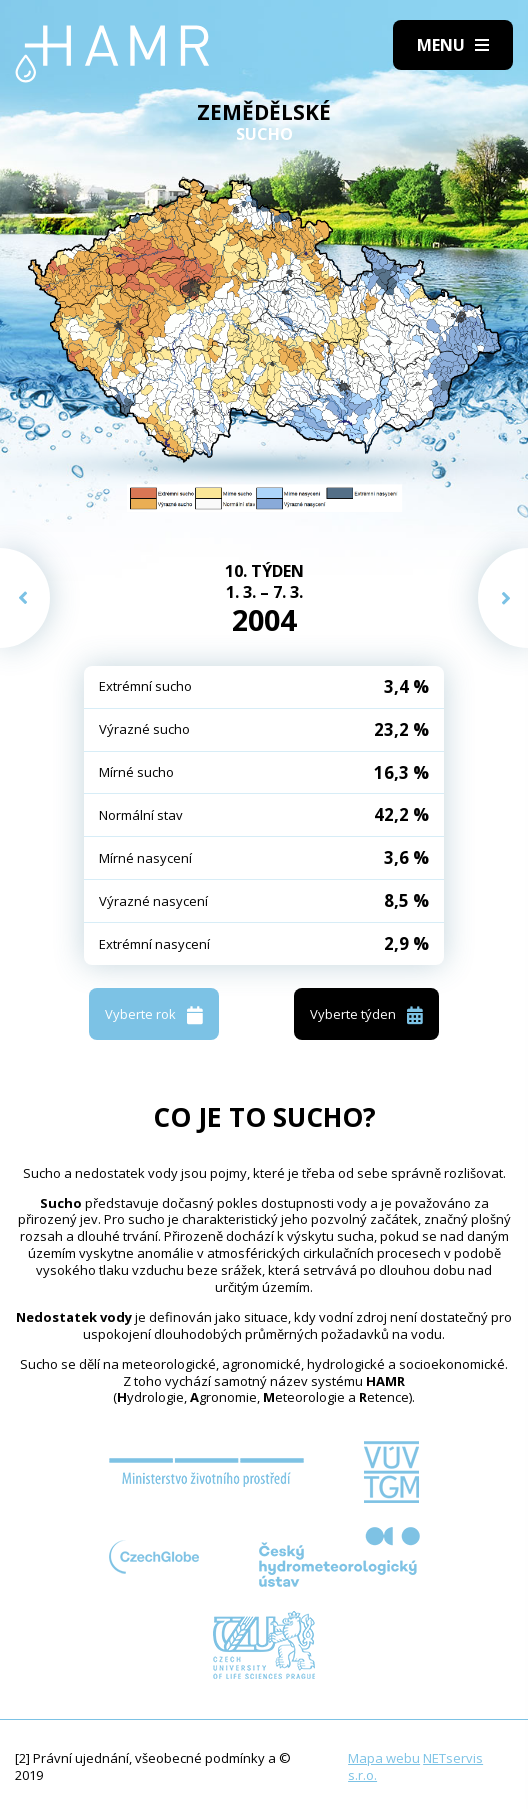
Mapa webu (384, 1758)
